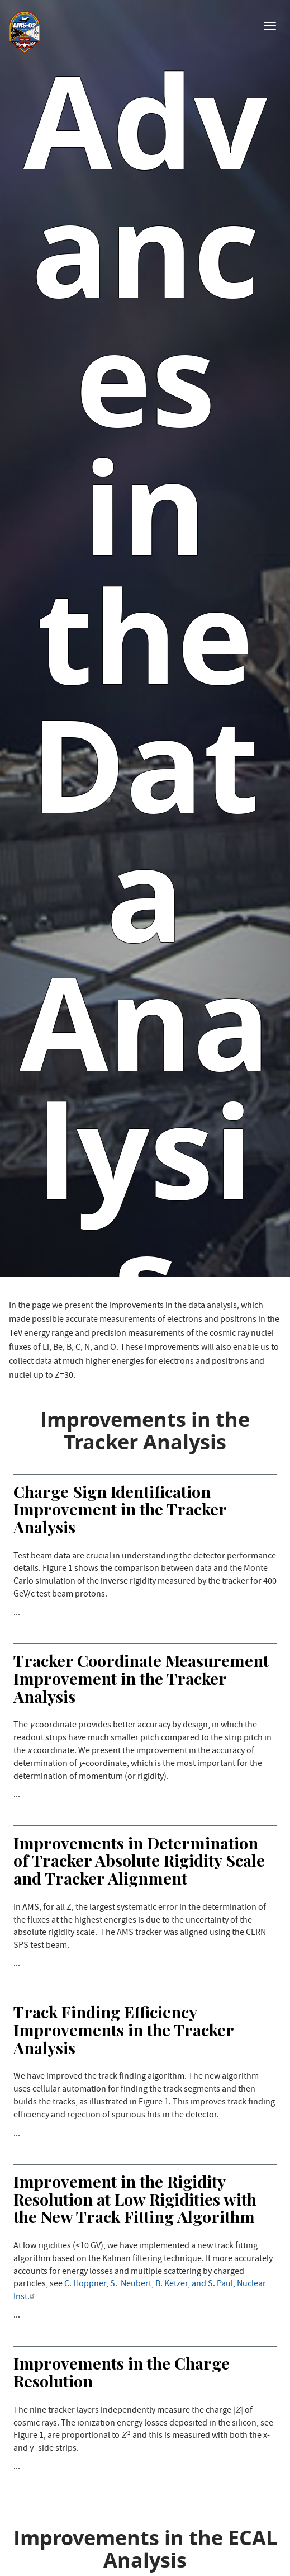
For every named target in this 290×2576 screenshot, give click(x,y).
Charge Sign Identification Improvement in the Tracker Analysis (119, 1509)
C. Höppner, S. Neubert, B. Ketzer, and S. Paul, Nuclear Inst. (139, 2291)
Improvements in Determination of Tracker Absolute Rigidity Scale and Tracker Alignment (139, 1860)
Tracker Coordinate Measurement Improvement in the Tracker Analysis (141, 1678)
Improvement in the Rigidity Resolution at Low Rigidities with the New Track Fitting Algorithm (134, 2198)
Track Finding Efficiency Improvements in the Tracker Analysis (123, 2029)
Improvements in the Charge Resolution (121, 2371)
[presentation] (238, 2410)
